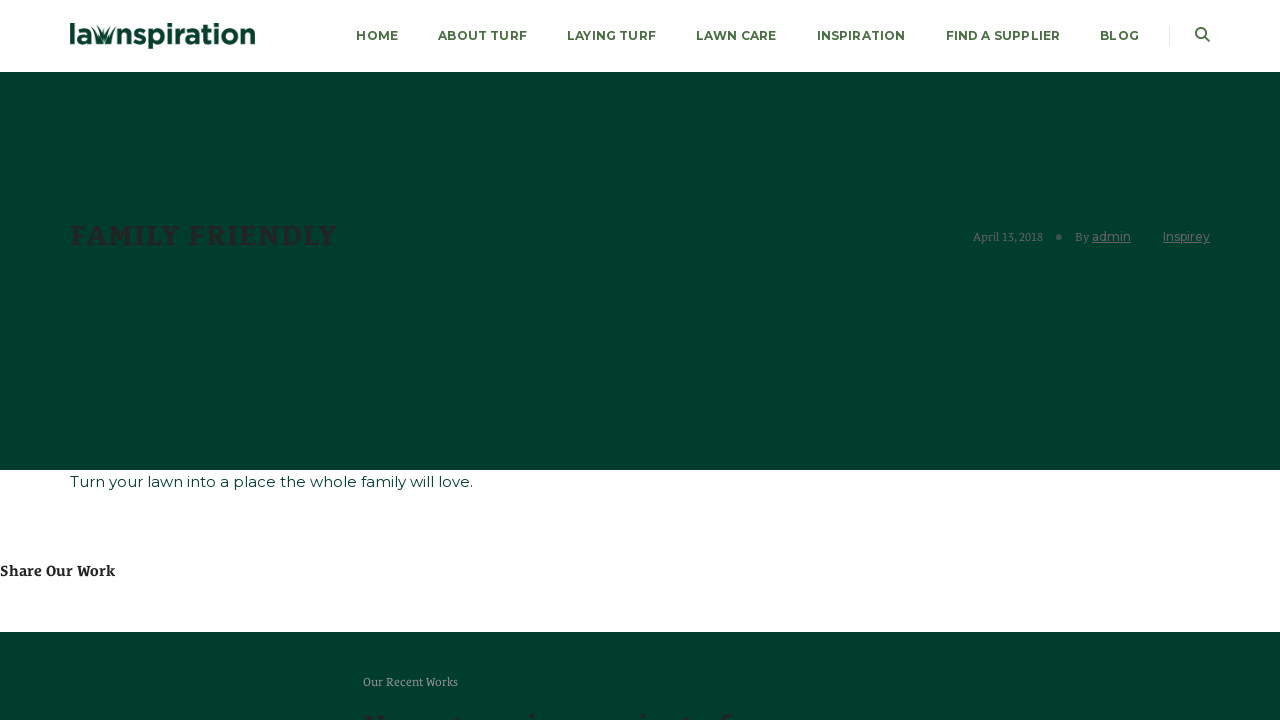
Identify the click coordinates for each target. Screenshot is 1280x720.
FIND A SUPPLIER (1003, 35)
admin (1111, 236)
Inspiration (861, 35)
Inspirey (1186, 236)
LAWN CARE (736, 35)
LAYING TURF (611, 35)
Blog (1119, 35)
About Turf (482, 35)
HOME (377, 35)
